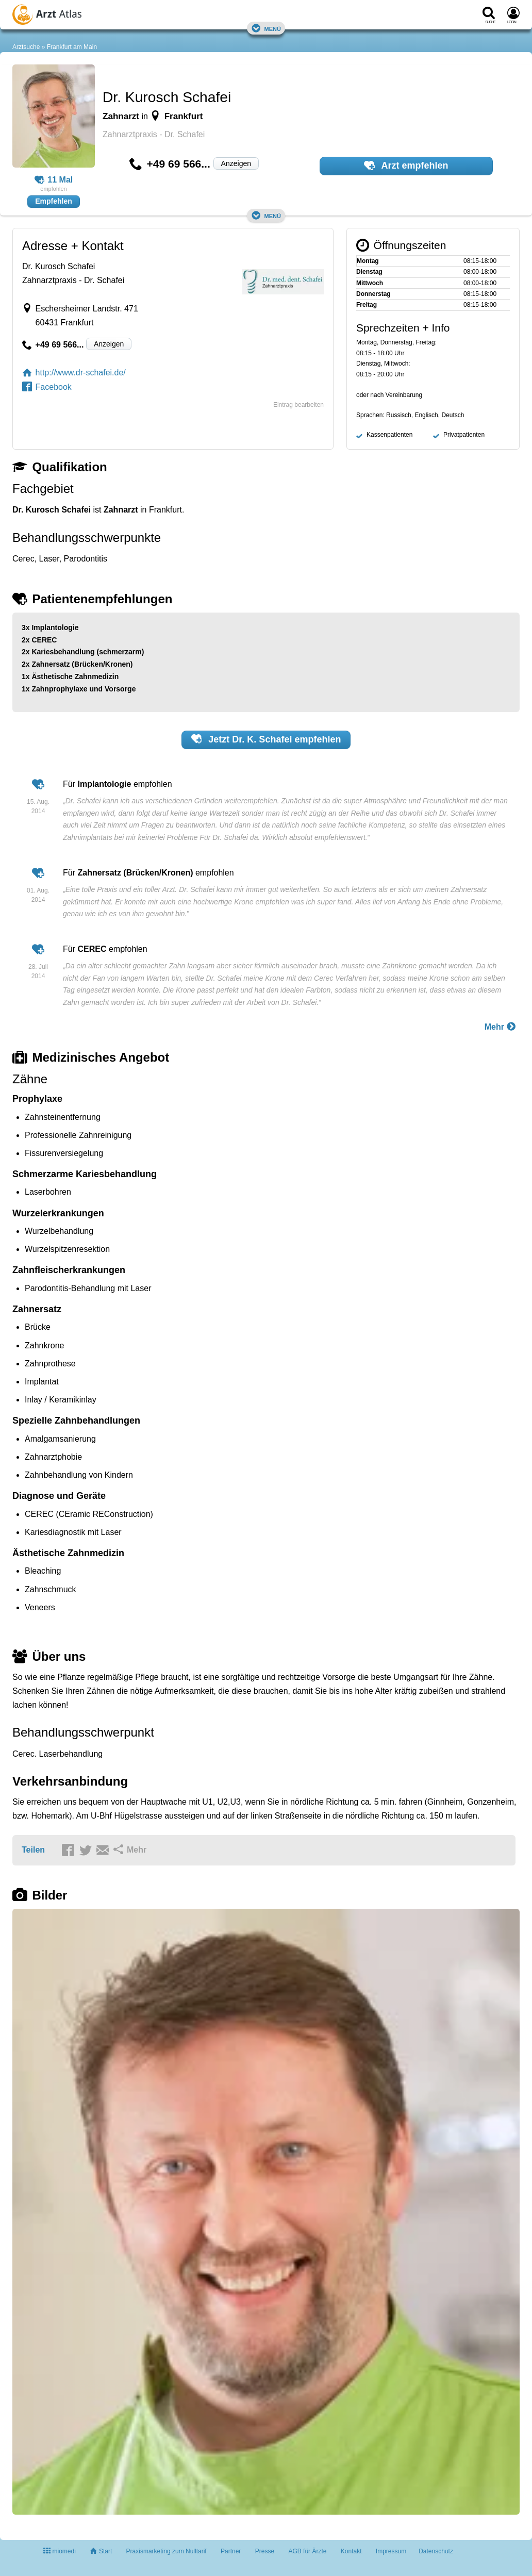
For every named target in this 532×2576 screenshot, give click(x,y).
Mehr (501, 1026)
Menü (266, 28)
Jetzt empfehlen (266, 739)
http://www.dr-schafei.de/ (74, 372)
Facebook (47, 387)
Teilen (33, 1849)
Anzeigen (236, 163)
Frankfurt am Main (72, 47)
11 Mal (54, 180)
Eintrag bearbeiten (298, 404)
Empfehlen (53, 201)
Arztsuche (26, 47)
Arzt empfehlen (406, 165)
